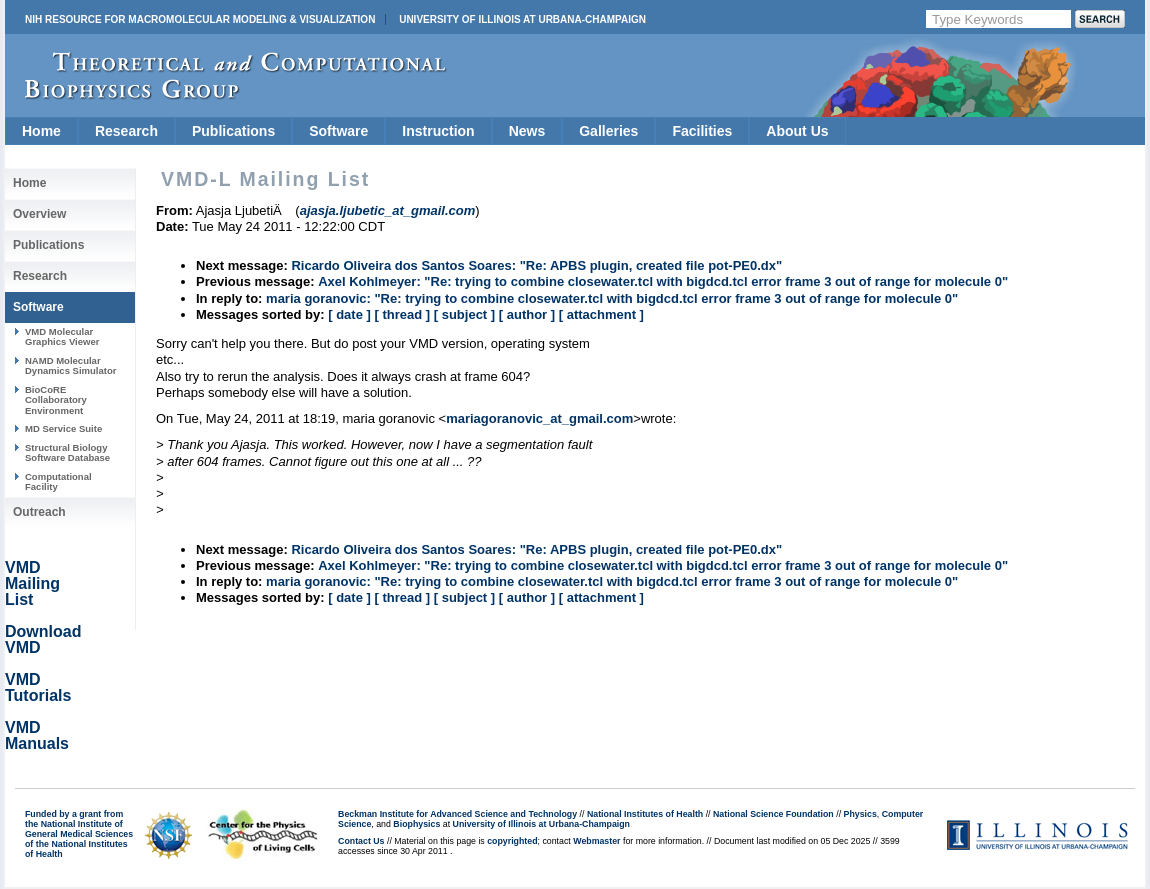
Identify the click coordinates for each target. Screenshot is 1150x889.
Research (126, 131)
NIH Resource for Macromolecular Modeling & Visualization (200, 19)
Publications (233, 131)
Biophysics (416, 824)
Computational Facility (58, 481)
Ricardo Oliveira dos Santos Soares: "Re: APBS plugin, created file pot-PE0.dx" (536, 265)
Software (338, 131)
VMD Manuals (37, 735)
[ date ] (349, 314)
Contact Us (361, 841)
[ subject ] (464, 314)
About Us (797, 131)
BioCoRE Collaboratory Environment (56, 400)
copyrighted (512, 841)
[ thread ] (402, 314)
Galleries (608, 131)
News (527, 131)
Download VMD (43, 639)
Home (41, 131)
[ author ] (527, 314)
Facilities (702, 131)
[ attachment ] (601, 314)
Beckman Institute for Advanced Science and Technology (457, 814)
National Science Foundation (773, 814)
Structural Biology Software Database (67, 452)
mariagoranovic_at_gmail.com (539, 418)
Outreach (39, 512)
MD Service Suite (63, 428)
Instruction (438, 131)
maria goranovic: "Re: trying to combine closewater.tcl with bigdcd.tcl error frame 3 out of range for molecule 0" (612, 298)
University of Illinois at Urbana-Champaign (522, 19)
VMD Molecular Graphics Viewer (62, 336)
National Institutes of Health (645, 814)
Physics (860, 814)
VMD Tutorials (38, 687)
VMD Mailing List (32, 583)
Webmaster (596, 841)
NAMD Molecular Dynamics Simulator (71, 365)
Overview (39, 214)
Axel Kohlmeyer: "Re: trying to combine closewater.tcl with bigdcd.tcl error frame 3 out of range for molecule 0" (663, 281)
